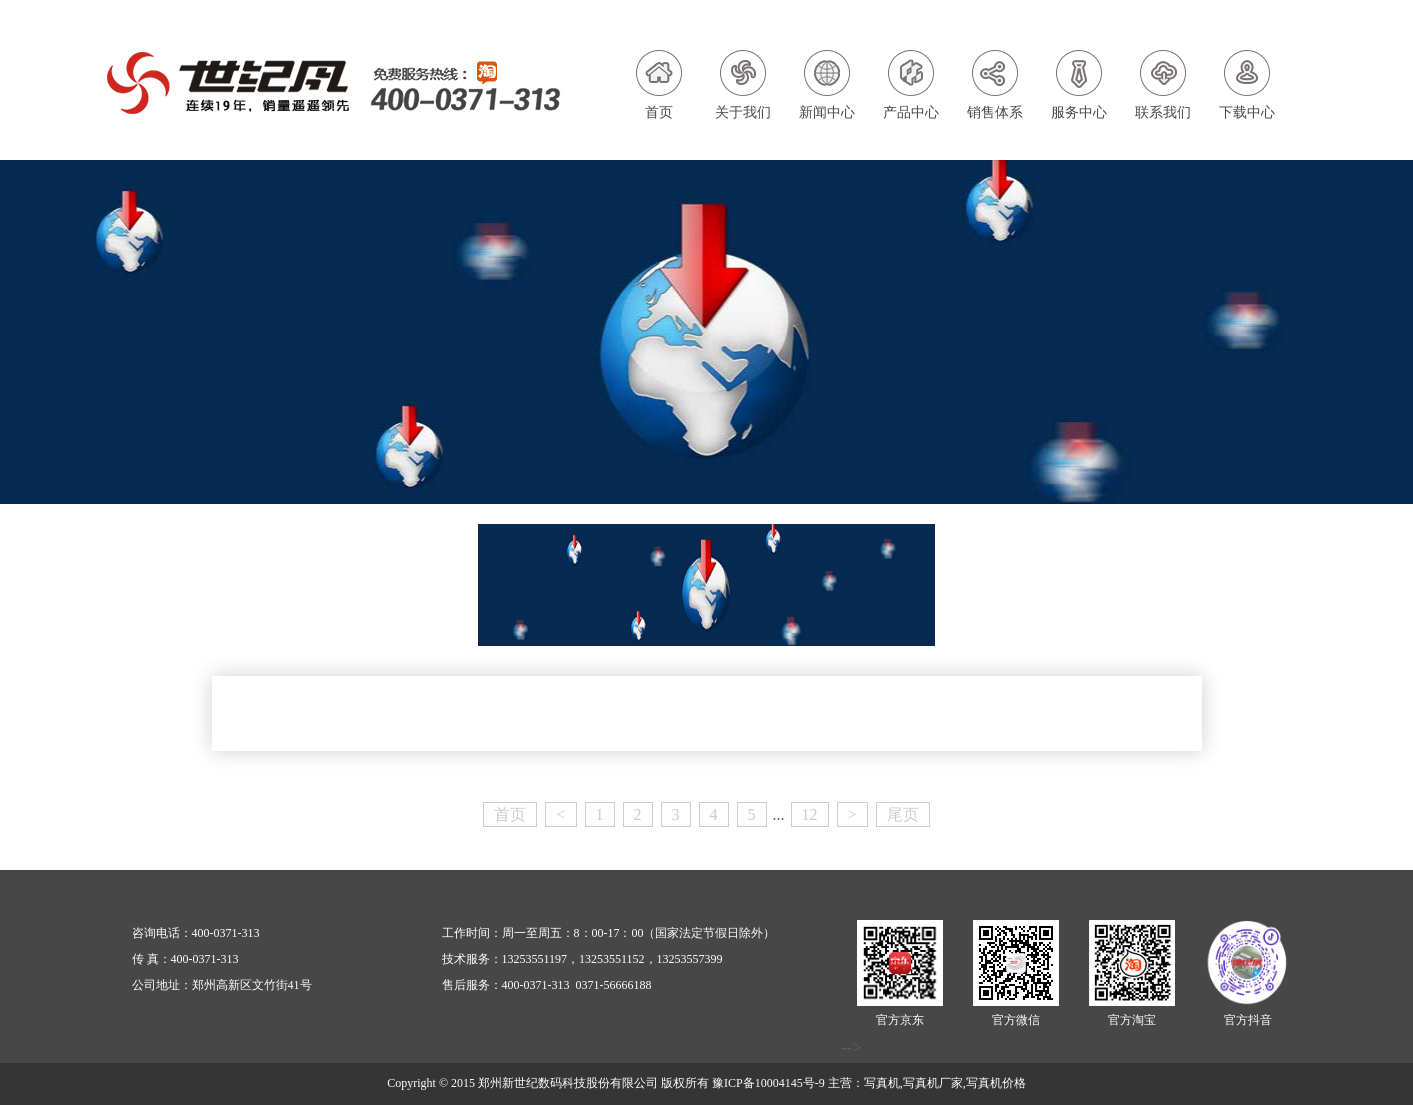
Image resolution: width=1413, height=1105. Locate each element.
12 (810, 814)
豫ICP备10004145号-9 (768, 1083)
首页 (510, 814)
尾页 (903, 814)
